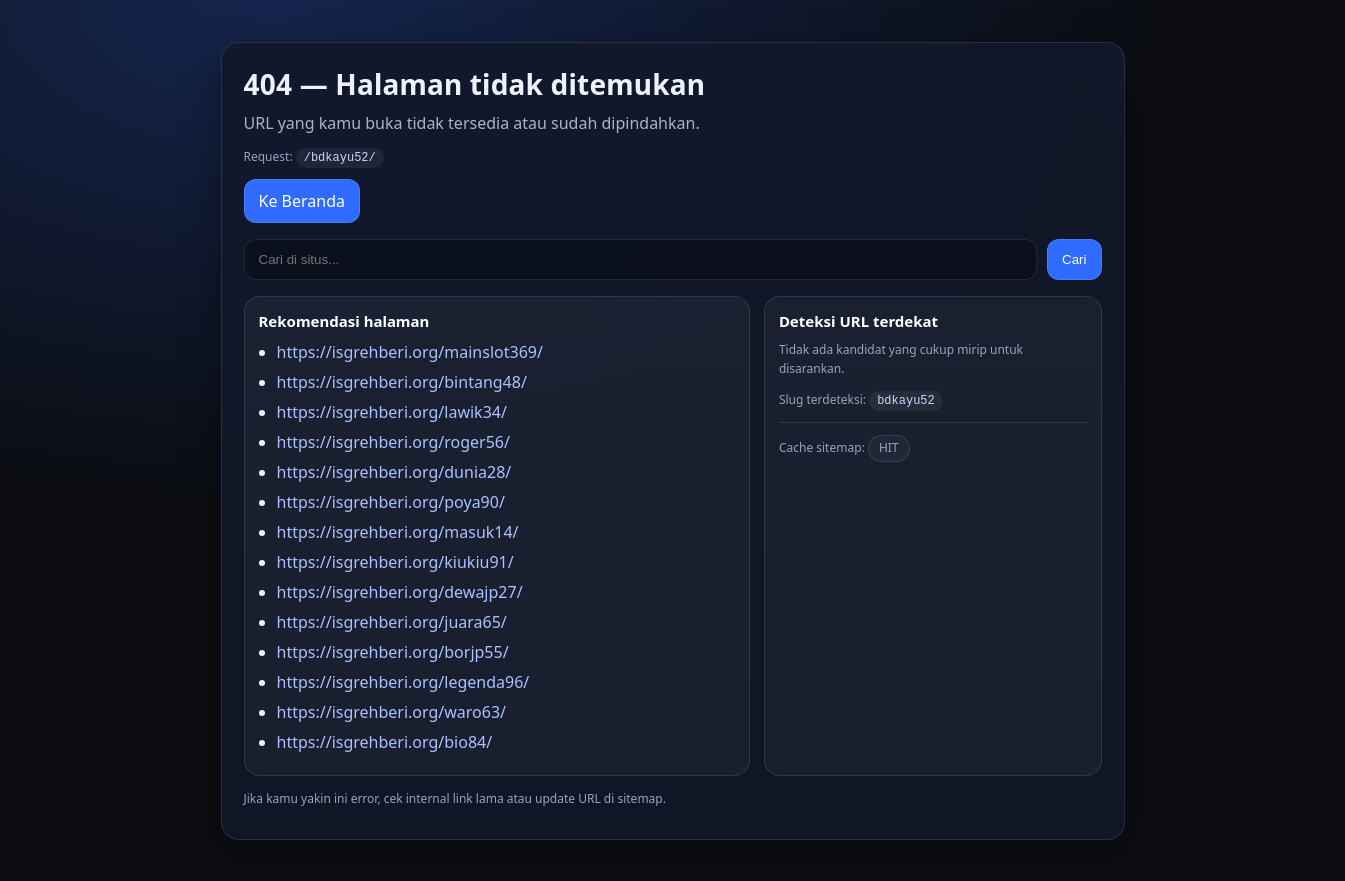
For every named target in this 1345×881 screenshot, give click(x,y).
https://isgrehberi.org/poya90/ (391, 501)
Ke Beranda (302, 200)
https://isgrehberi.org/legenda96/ (403, 681)
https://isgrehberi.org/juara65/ (392, 621)
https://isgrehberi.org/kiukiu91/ (395, 561)
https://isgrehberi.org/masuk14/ (398, 531)
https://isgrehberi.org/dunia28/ (394, 471)
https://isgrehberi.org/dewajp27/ (400, 591)
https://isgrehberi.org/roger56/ (393, 441)
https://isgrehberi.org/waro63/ (392, 711)
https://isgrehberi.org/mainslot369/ (410, 351)
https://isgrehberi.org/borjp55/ (393, 651)
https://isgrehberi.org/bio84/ (385, 741)
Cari (1074, 258)
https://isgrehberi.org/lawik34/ (392, 411)
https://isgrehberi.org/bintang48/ (402, 381)
